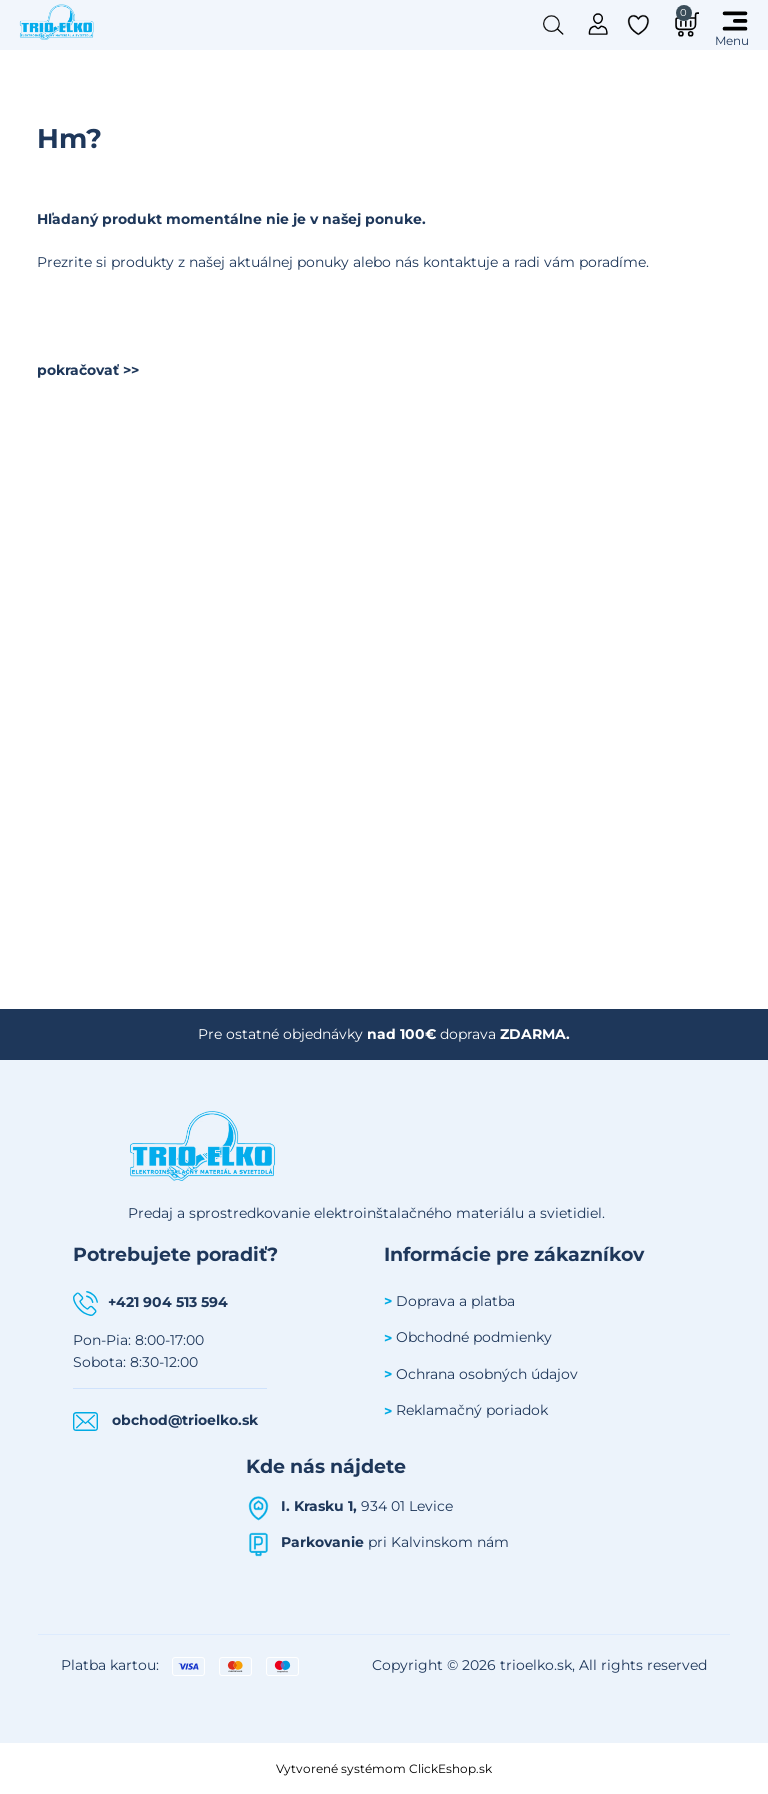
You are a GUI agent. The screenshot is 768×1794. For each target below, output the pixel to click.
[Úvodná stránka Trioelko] (57, 21)
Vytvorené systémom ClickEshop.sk (384, 1768)
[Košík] (684, 24)
